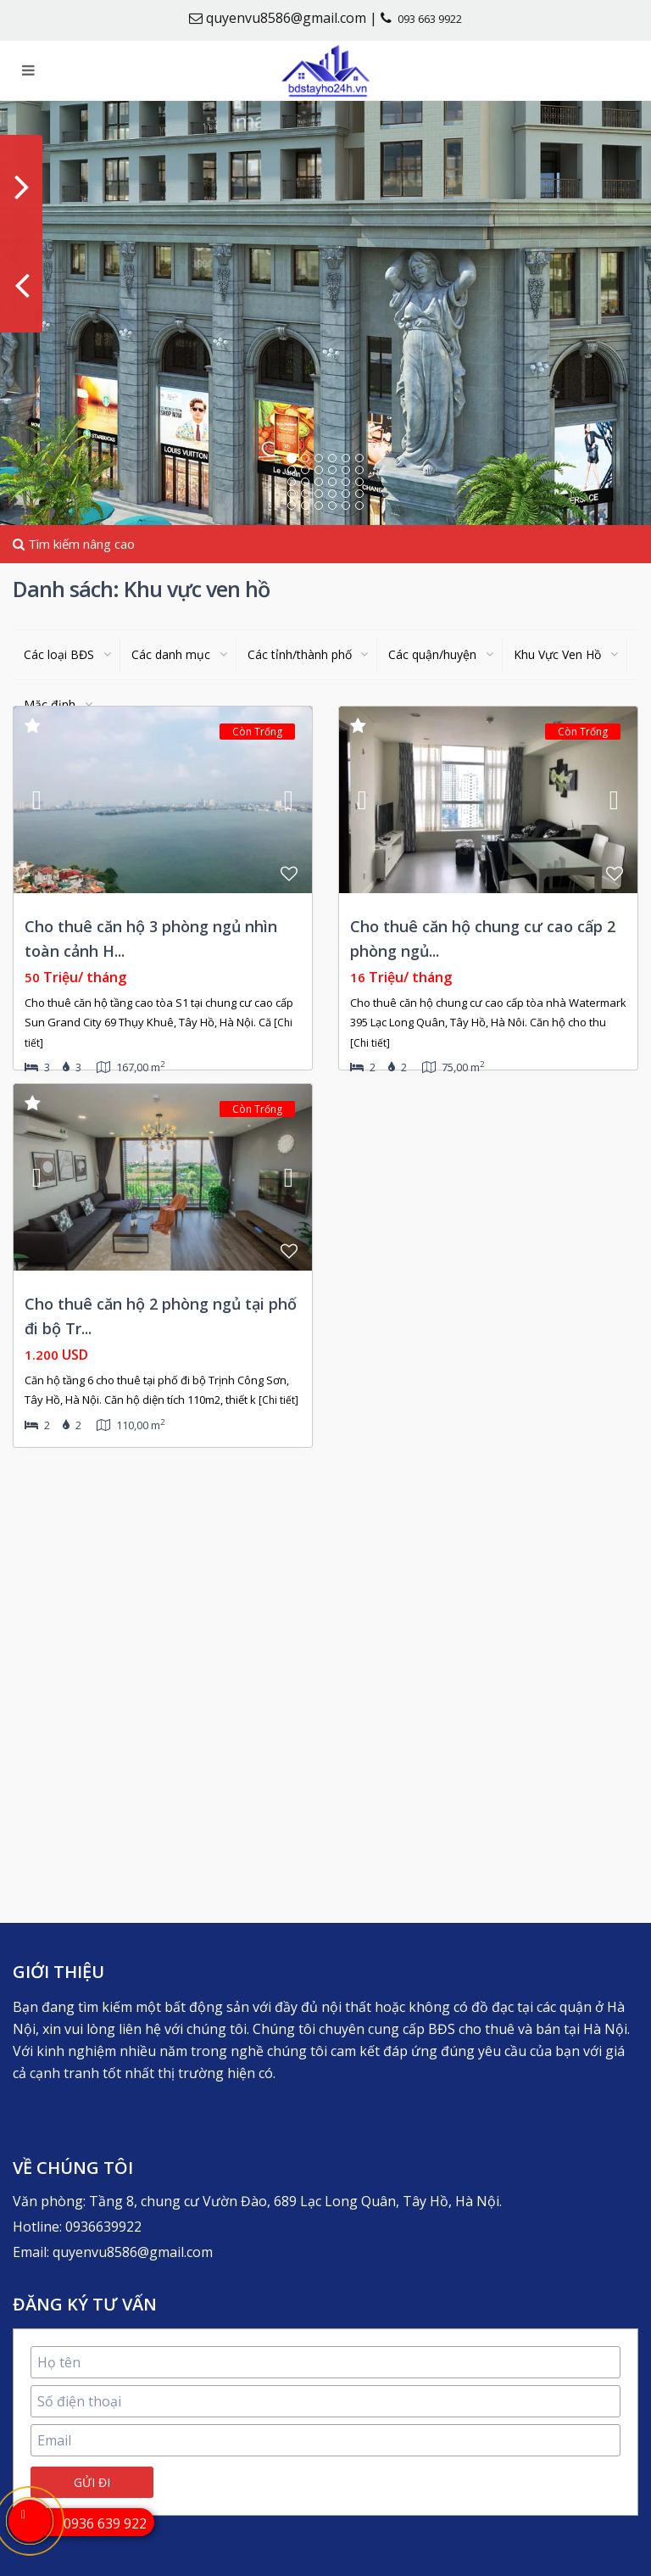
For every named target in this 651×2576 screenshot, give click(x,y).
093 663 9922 (430, 18)
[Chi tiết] (370, 1043)
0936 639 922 (105, 2523)
